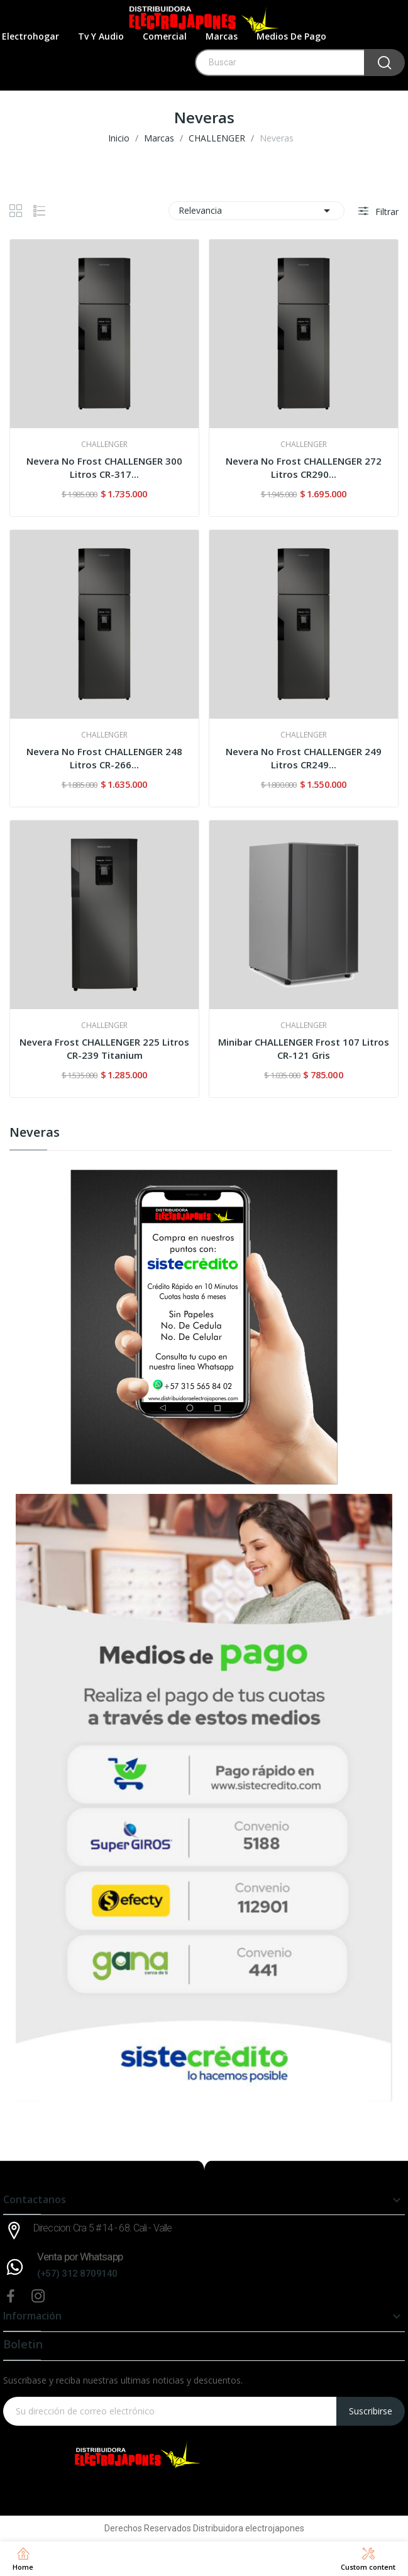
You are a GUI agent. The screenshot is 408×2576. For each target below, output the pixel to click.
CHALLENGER (104, 444)
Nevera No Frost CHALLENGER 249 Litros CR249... (304, 758)
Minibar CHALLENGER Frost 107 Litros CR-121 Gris (303, 1048)
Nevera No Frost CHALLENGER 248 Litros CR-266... (104, 758)
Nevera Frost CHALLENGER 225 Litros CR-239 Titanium (104, 1048)
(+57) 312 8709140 (77, 2273)
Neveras (34, 1133)
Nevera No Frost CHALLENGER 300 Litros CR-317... (104, 467)
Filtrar (386, 212)
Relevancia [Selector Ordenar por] (256, 210)
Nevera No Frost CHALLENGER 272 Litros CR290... (304, 467)
